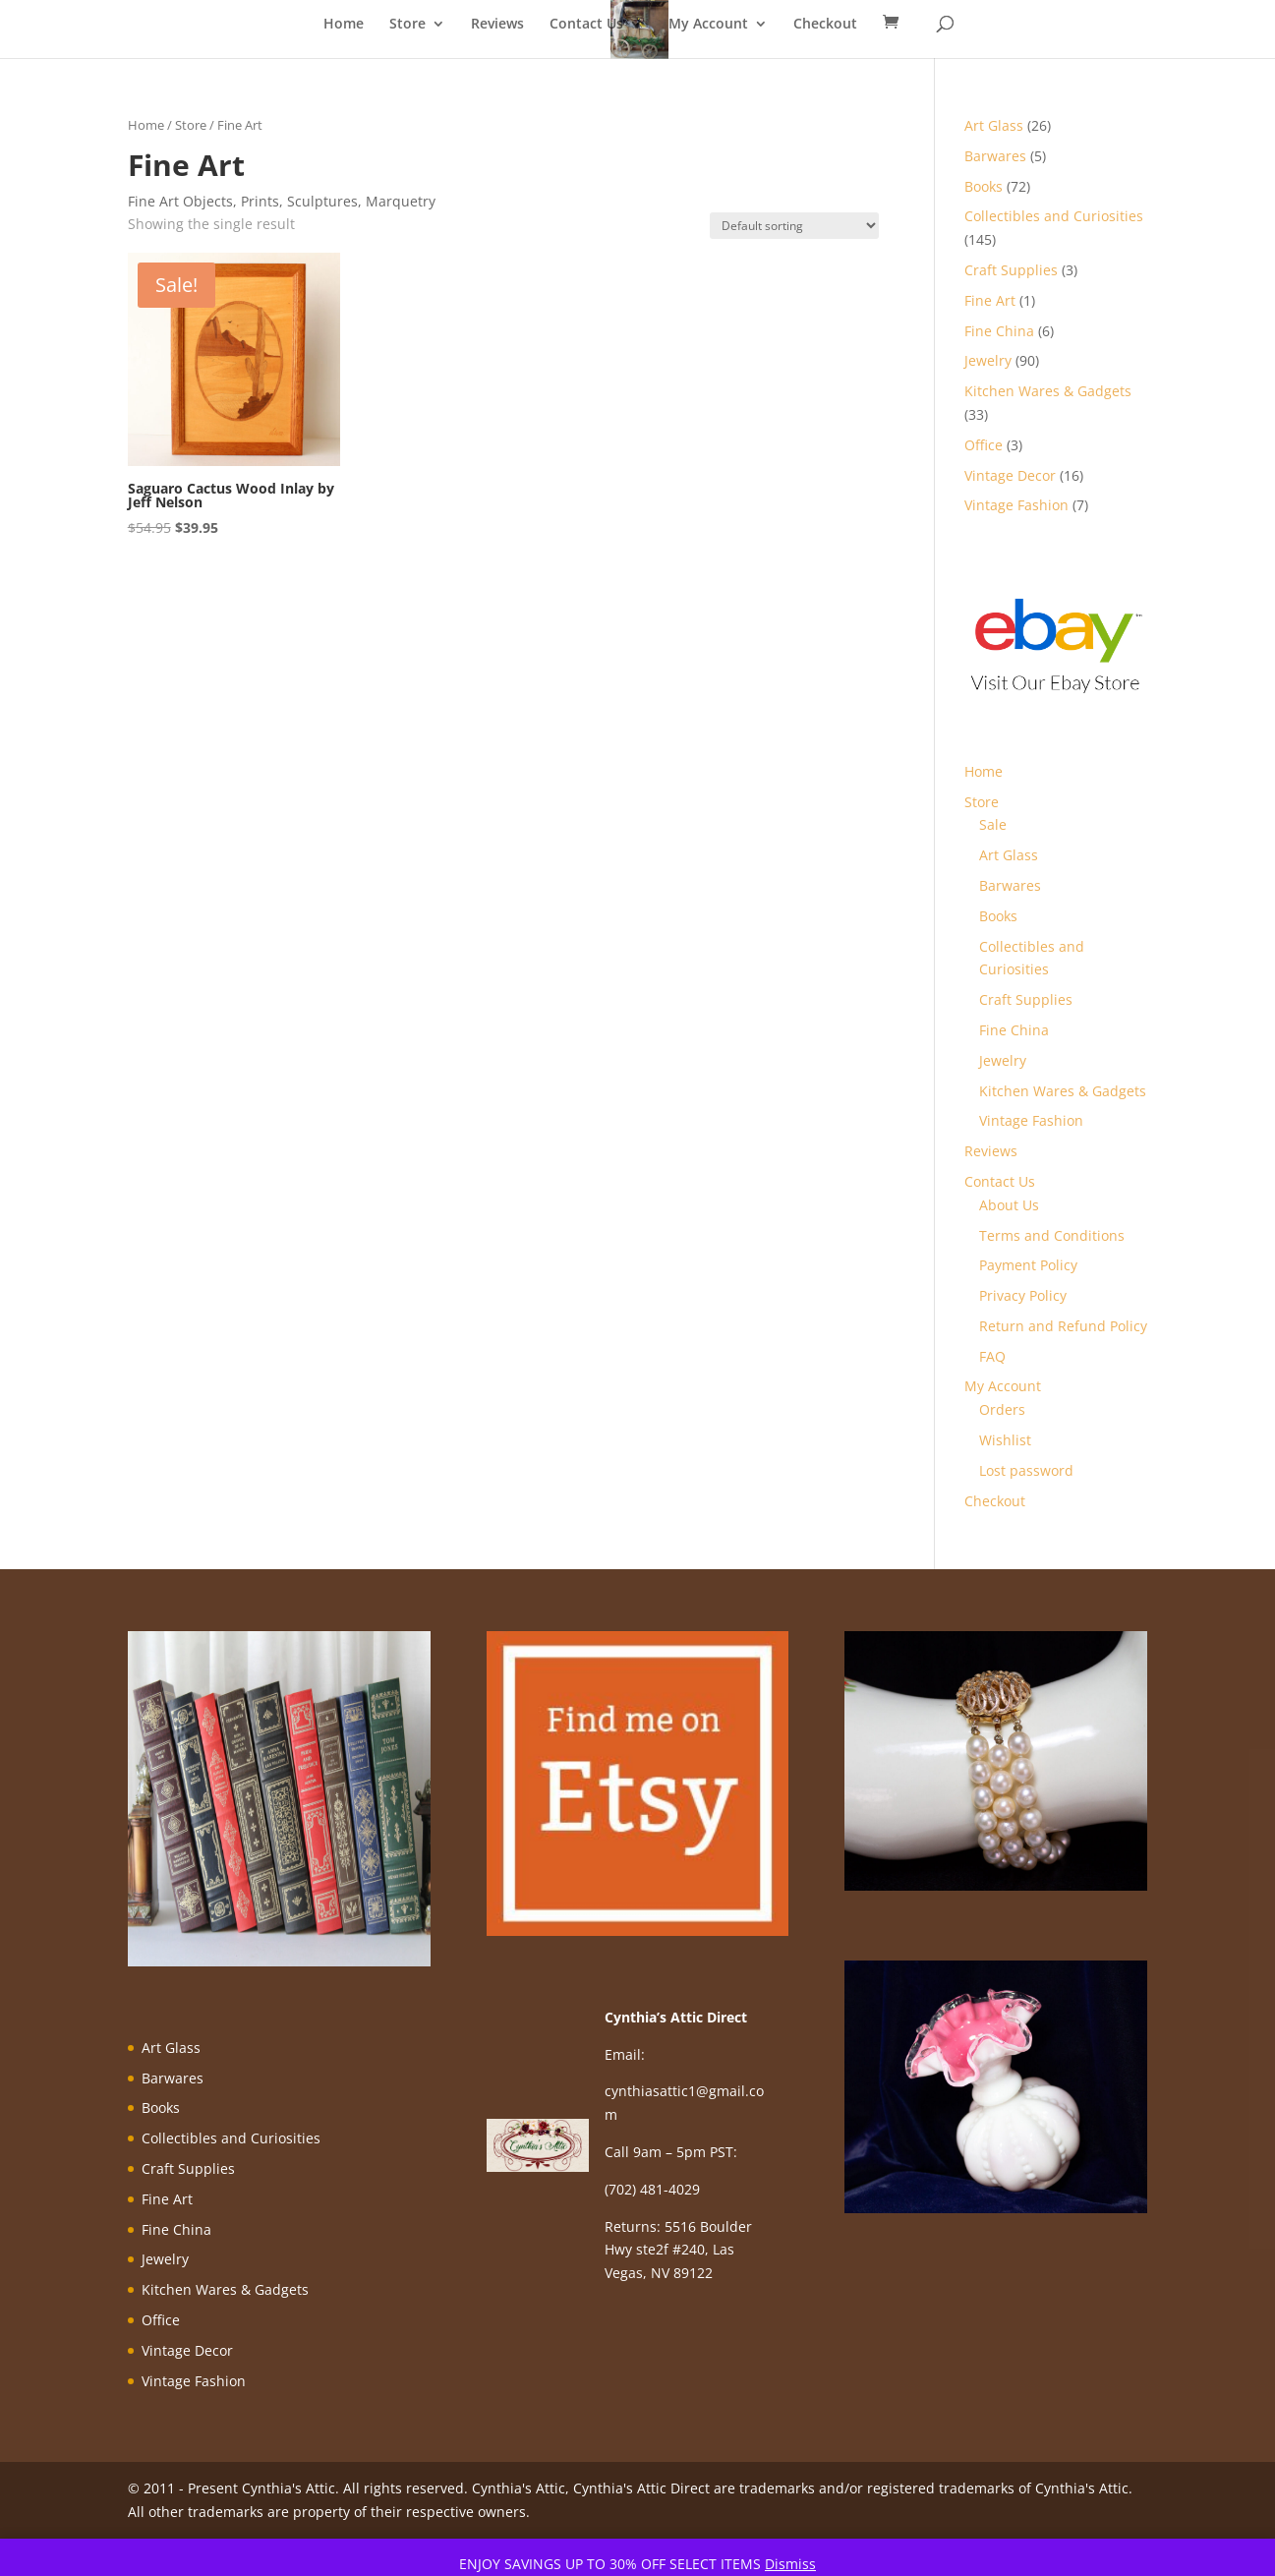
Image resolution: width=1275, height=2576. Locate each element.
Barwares (1010, 885)
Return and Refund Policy (1063, 1326)
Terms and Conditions (1052, 1235)
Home (343, 24)
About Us (1009, 1205)
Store (407, 24)
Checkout (825, 24)
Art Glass (1008, 855)
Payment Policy (1028, 1265)
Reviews (497, 24)
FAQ (992, 1356)
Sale (993, 824)
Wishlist (1005, 1440)
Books (998, 916)
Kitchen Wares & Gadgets (1062, 1091)
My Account (708, 24)
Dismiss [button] (790, 2563)
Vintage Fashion (1031, 1120)
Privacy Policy (1023, 1295)
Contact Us (586, 24)
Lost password (1026, 1470)
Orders (1002, 1409)
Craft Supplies (1025, 999)
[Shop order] (794, 225)
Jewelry (1002, 1060)
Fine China (1014, 1030)
